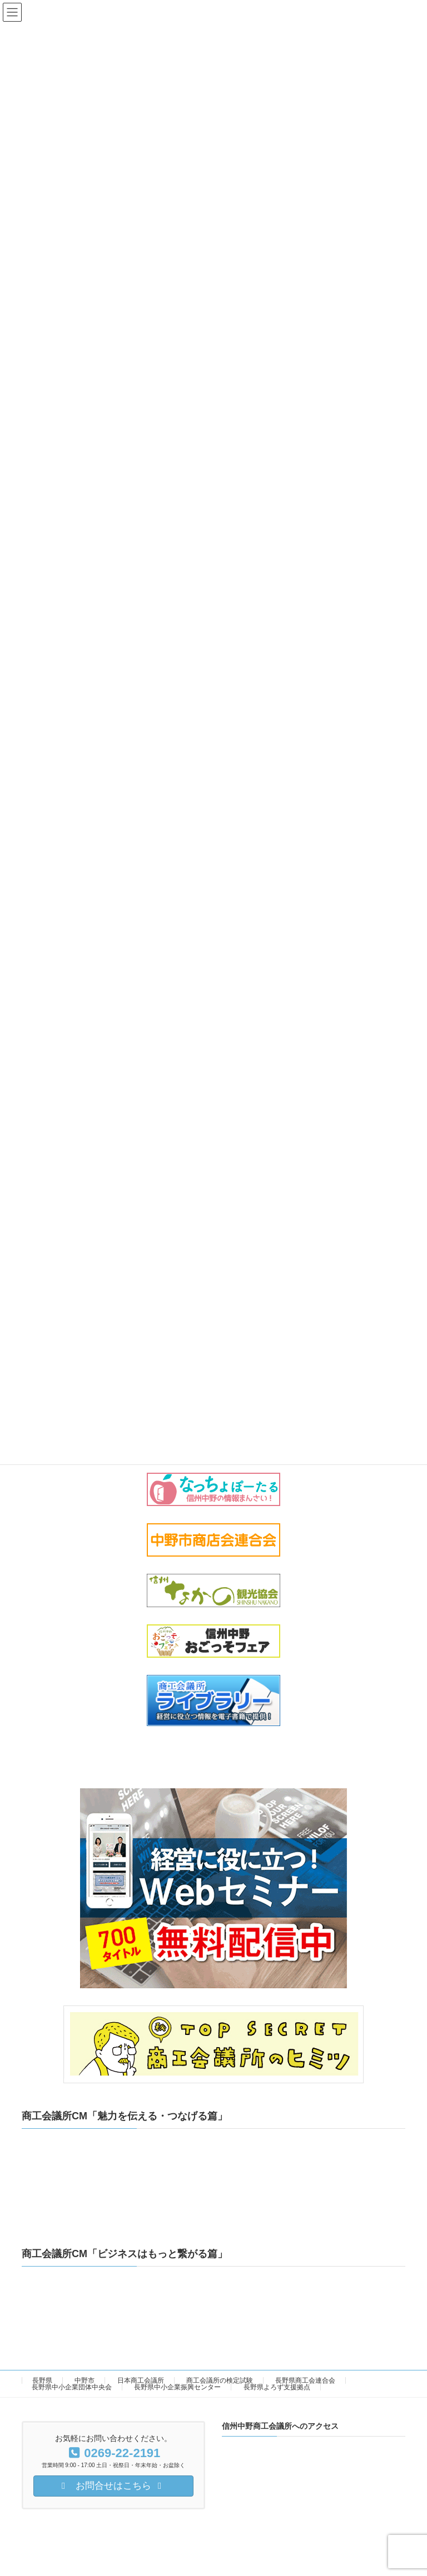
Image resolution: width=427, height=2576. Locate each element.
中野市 (85, 2380)
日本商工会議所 (140, 2380)
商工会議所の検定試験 (219, 2380)
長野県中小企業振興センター (177, 2387)
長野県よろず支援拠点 (277, 2387)
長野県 (42, 2380)
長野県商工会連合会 (305, 2380)
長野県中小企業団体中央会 (72, 2387)
